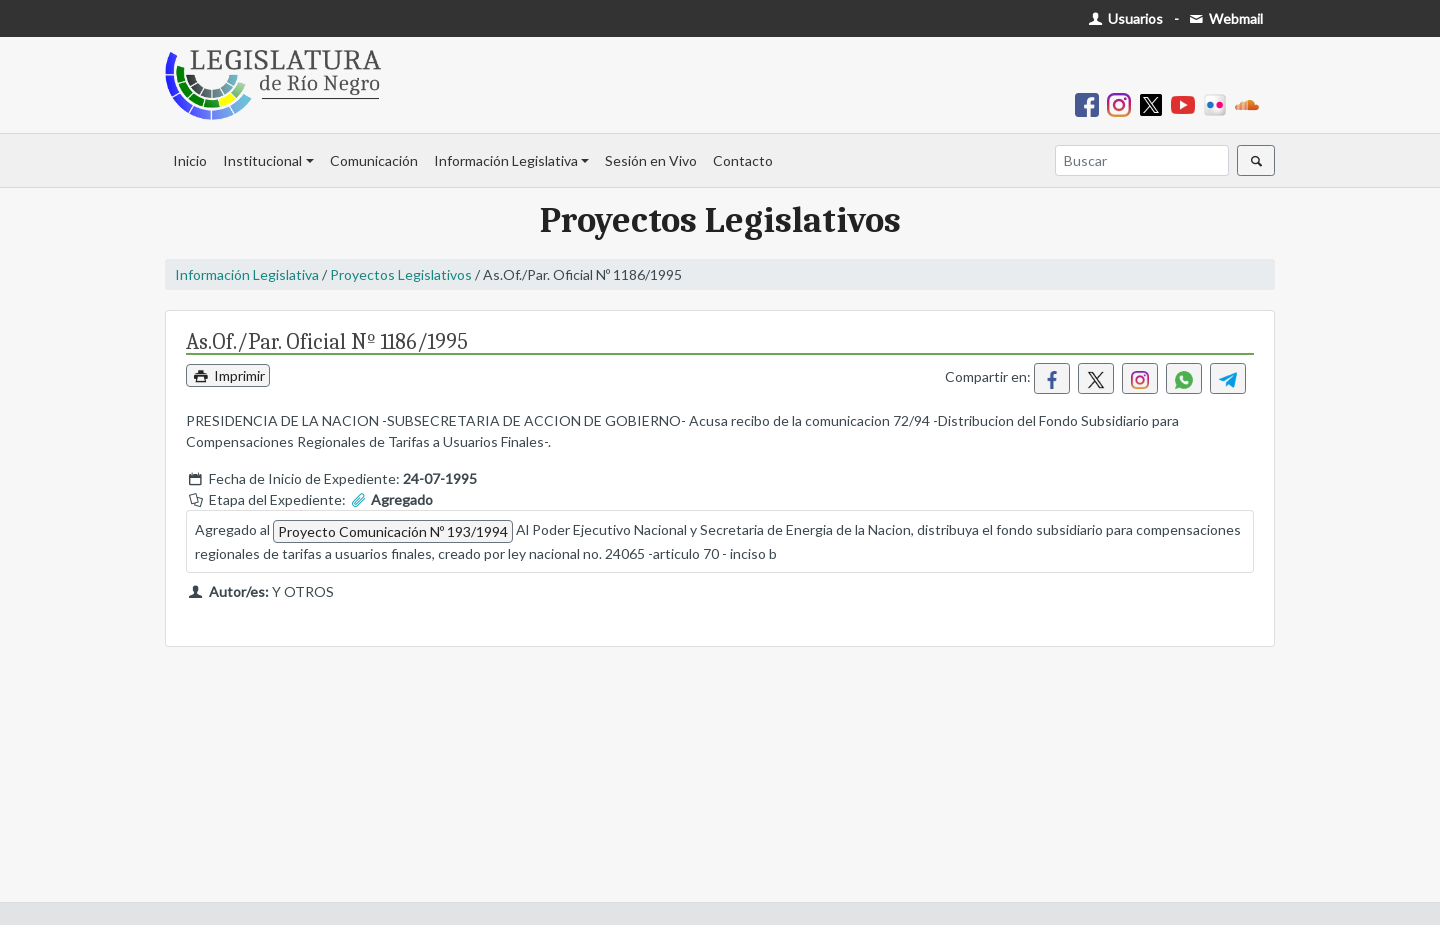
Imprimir (228, 375)
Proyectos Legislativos (401, 274)
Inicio (190, 160)
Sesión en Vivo (651, 160)
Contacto (743, 160)
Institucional (262, 160)
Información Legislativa (506, 160)
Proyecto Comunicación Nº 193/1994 (393, 531)
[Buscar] (1142, 160)
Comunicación (374, 160)
